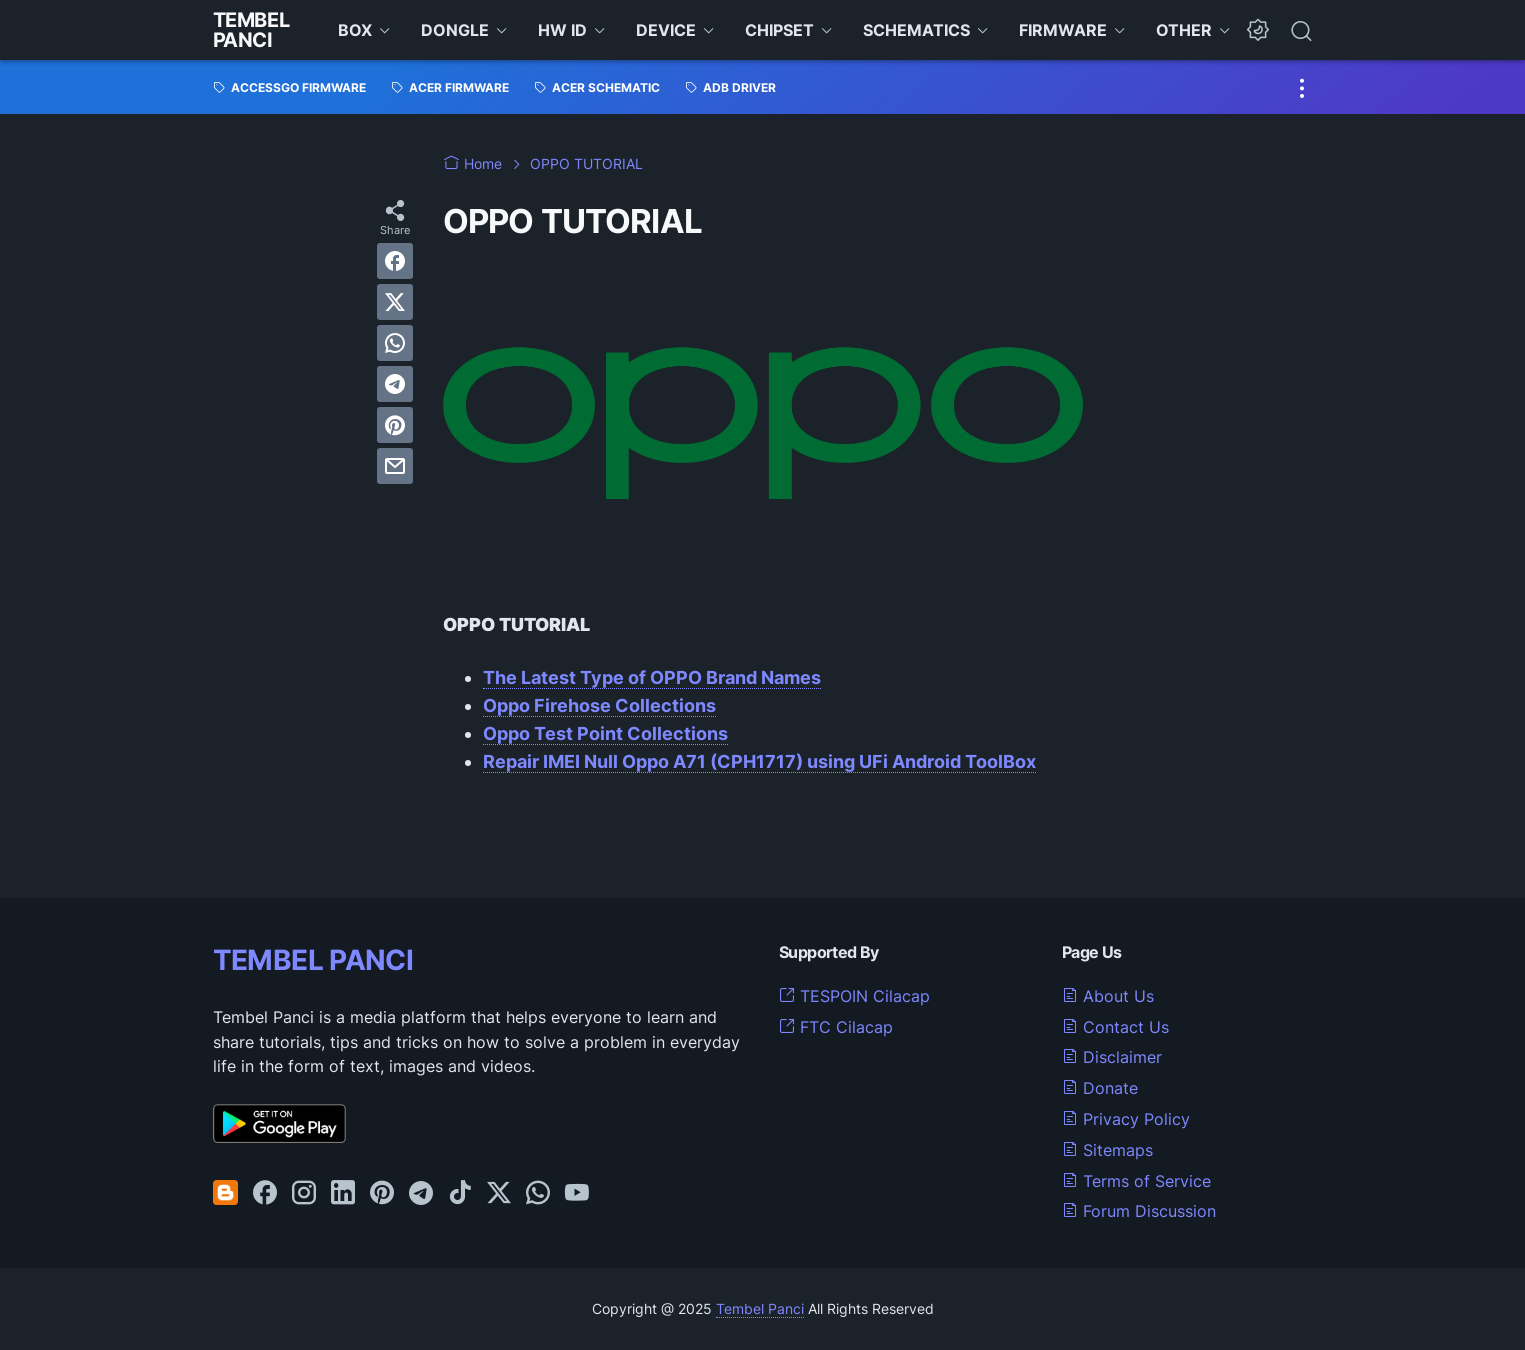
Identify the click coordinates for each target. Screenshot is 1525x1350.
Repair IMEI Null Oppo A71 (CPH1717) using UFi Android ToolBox (759, 761)
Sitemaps (1107, 1150)
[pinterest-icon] (382, 1194)
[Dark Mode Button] (1258, 30)
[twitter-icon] (499, 1194)
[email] (395, 466)
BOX (355, 30)
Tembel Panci (251, 30)
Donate (1100, 1088)
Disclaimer (1112, 1057)
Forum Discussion (1139, 1211)
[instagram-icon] (304, 1194)
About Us (1108, 996)
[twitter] (395, 302)
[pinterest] (395, 425)
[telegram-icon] (421, 1194)
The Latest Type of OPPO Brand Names (652, 677)
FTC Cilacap (836, 1027)
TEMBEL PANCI (313, 960)
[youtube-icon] (577, 1194)
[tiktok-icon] (460, 1194)
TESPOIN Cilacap (854, 996)
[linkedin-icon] (343, 1194)
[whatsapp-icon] (538, 1194)
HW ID (562, 30)
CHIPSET (779, 30)
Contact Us (1115, 1027)
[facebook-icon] (265, 1194)
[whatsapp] (395, 343)
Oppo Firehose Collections (599, 705)
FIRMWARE (1063, 30)
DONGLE (455, 30)
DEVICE (666, 30)
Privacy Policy (1126, 1119)
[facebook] (395, 261)
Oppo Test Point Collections (605, 733)
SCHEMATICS (916, 30)
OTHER (1184, 30)
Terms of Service (1136, 1181)
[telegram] (395, 384)
